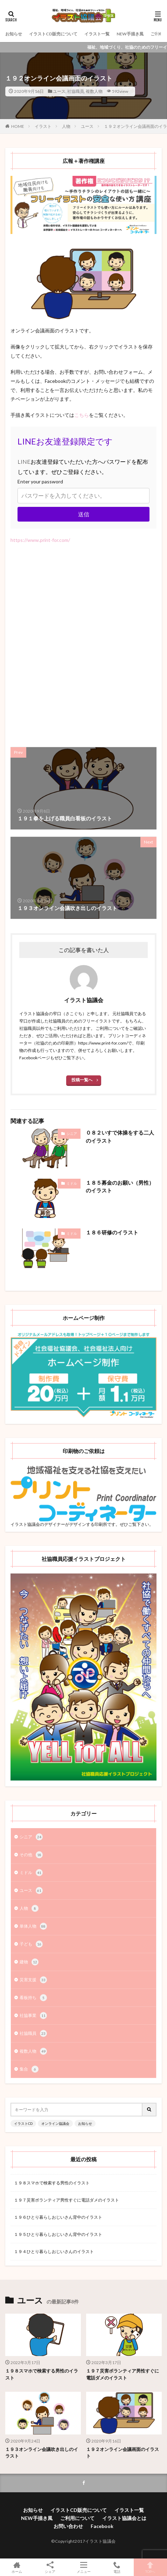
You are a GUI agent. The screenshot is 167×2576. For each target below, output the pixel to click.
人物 (66, 126)
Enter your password (40, 481)
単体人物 (33, 1926)
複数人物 (94, 91)
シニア (72, 1133)
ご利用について (77, 2518)
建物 (29, 1961)
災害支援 (33, 1979)
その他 (31, 1854)
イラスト (43, 126)
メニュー (83, 2567)
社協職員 (75, 91)
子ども (31, 1944)
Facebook (102, 2526)
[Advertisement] (83, 642)
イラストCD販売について (53, 33)
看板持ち (33, 1997)
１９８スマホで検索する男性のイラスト (52, 2182)
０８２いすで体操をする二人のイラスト (120, 1136)
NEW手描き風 (130, 33)
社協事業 (33, 2015)
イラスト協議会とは (124, 2518)
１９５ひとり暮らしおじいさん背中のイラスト (58, 2234)
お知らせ (13, 33)
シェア (50, 2567)
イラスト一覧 (97, 33)
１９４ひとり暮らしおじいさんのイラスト (54, 2251)
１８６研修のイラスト (112, 1232)
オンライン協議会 (55, 2123)
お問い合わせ (68, 2526)
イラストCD (23, 2123)
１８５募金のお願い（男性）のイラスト (120, 1186)
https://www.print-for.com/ (40, 540)
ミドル (72, 1183)
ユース (59, 91)
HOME (17, 126)
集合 (29, 2069)
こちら (81, 415)
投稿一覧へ (81, 1079)
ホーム (16, 2567)
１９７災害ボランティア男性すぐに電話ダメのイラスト (66, 2200)
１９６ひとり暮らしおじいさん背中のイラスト (58, 2217)
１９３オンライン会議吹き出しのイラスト (41, 2452)
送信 (83, 514)
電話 (116, 2567)
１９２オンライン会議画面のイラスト (122, 2452)
